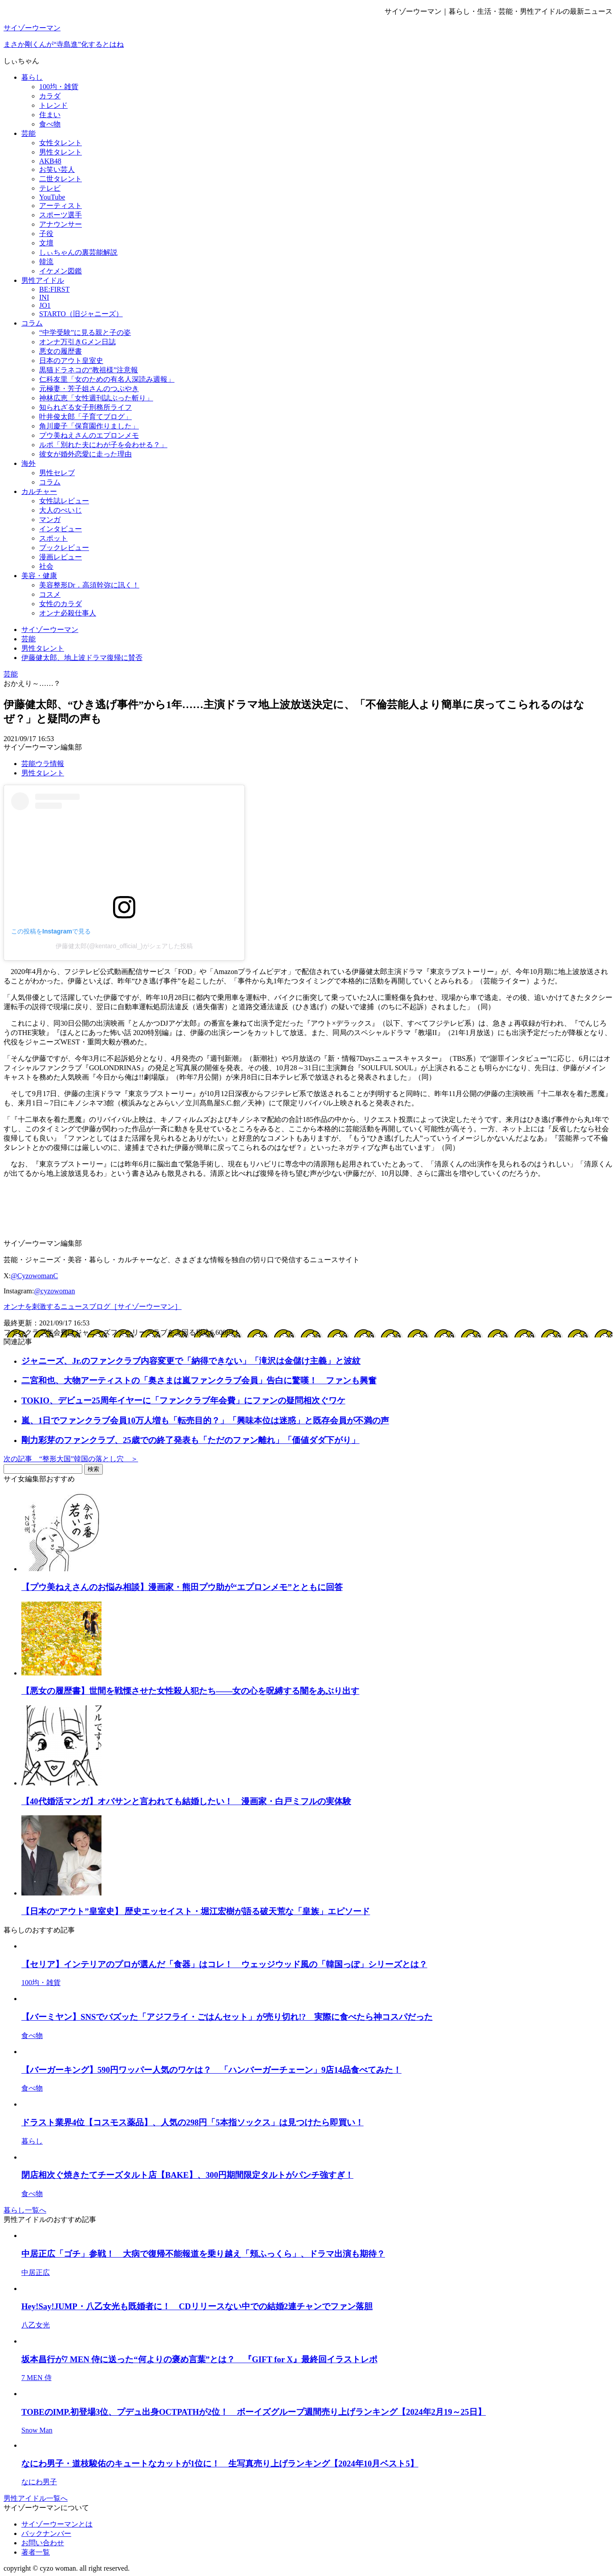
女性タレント (60, 143)
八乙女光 (35, 2325)
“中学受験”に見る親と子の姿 (85, 332)
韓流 (46, 261)
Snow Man (37, 2430)
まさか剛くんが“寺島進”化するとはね (64, 44)
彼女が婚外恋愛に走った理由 (85, 454)
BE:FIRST (54, 289)
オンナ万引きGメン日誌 (77, 342)
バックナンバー (46, 2533)
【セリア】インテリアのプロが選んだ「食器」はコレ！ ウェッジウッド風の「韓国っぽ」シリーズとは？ (224, 1964)
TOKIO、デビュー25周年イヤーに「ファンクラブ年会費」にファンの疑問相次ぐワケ (183, 1400)
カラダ (50, 96)
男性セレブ (57, 473)
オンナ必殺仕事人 (67, 613)
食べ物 (50, 124)
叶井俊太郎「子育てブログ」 (85, 416)
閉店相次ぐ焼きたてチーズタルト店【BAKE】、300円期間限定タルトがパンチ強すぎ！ (187, 2175)
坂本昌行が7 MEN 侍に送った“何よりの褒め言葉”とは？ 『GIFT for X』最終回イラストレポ (199, 2359)
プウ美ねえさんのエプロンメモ (89, 435)
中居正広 (35, 2272)
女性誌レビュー (64, 501)
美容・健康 (39, 575)
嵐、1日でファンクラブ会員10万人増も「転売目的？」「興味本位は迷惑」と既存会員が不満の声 (205, 1420)
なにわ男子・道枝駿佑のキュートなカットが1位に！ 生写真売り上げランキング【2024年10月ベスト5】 (219, 2463)
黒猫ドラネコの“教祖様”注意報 (88, 370)
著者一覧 (35, 2552)
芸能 (28, 133)
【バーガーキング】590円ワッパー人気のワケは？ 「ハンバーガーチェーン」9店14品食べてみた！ (211, 2070)
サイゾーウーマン (32, 28)
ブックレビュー (64, 547)
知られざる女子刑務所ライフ (85, 407)
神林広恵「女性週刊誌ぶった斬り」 (96, 398)
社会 (46, 566)
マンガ (50, 519)
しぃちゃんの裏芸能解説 (78, 252)
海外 (28, 463)
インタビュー (60, 529)
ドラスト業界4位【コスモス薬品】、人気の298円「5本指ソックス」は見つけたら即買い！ (192, 2122)
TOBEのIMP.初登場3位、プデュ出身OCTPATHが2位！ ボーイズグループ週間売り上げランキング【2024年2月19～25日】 (253, 2412)
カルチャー (39, 491)
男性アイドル (42, 280)
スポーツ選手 (60, 215)
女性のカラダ (60, 603)
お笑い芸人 (57, 169)
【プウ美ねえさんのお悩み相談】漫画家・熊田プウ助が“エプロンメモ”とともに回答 (182, 1587)
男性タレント (60, 152)
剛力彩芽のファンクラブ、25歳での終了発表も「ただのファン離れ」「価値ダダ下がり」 (190, 1440)
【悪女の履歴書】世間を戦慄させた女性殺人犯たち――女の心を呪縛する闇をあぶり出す (190, 1691)
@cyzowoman (54, 1291)
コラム (32, 323)
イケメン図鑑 (60, 271)
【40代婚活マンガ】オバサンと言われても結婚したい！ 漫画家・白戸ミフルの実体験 (186, 1801)
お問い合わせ (42, 2543)
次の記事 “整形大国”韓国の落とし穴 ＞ (71, 1459)
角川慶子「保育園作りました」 (89, 426)
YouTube (52, 197)
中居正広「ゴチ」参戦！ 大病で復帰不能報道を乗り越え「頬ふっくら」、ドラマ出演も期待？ (203, 2253)
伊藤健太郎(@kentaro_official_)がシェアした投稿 (124, 946)
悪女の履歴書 (60, 351)
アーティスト (60, 205)
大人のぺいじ (60, 510)
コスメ (50, 594)
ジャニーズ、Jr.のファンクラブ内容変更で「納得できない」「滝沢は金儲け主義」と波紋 (191, 1360)
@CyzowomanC (34, 1276)
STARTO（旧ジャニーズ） (81, 314)
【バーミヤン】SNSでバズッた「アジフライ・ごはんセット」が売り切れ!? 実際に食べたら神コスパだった (227, 2017)
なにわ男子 (39, 2482)
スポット (53, 538)
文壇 (46, 243)
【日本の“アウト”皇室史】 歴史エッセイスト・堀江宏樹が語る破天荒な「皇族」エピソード (195, 1911)
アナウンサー (60, 224)
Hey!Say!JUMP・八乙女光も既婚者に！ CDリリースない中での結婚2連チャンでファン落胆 (197, 2306)
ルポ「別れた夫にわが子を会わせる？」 (103, 444)
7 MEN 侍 (36, 2377)
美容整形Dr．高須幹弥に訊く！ (89, 585)
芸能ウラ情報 (42, 763)
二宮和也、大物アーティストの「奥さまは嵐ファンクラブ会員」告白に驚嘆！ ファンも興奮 (199, 1380)
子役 (46, 233)
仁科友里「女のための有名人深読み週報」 (106, 379)
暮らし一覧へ (25, 2210)
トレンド (53, 105)
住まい (50, 114)
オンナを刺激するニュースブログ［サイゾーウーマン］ (93, 1306)
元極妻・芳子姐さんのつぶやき (89, 388)
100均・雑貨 (58, 86)
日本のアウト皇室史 (71, 360)
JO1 (45, 305)
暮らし (32, 77)
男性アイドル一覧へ (36, 2498)
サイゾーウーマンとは (57, 2524)
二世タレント (60, 179)
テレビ (50, 188)
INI (44, 297)
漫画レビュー (60, 557)
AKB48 (50, 161)
